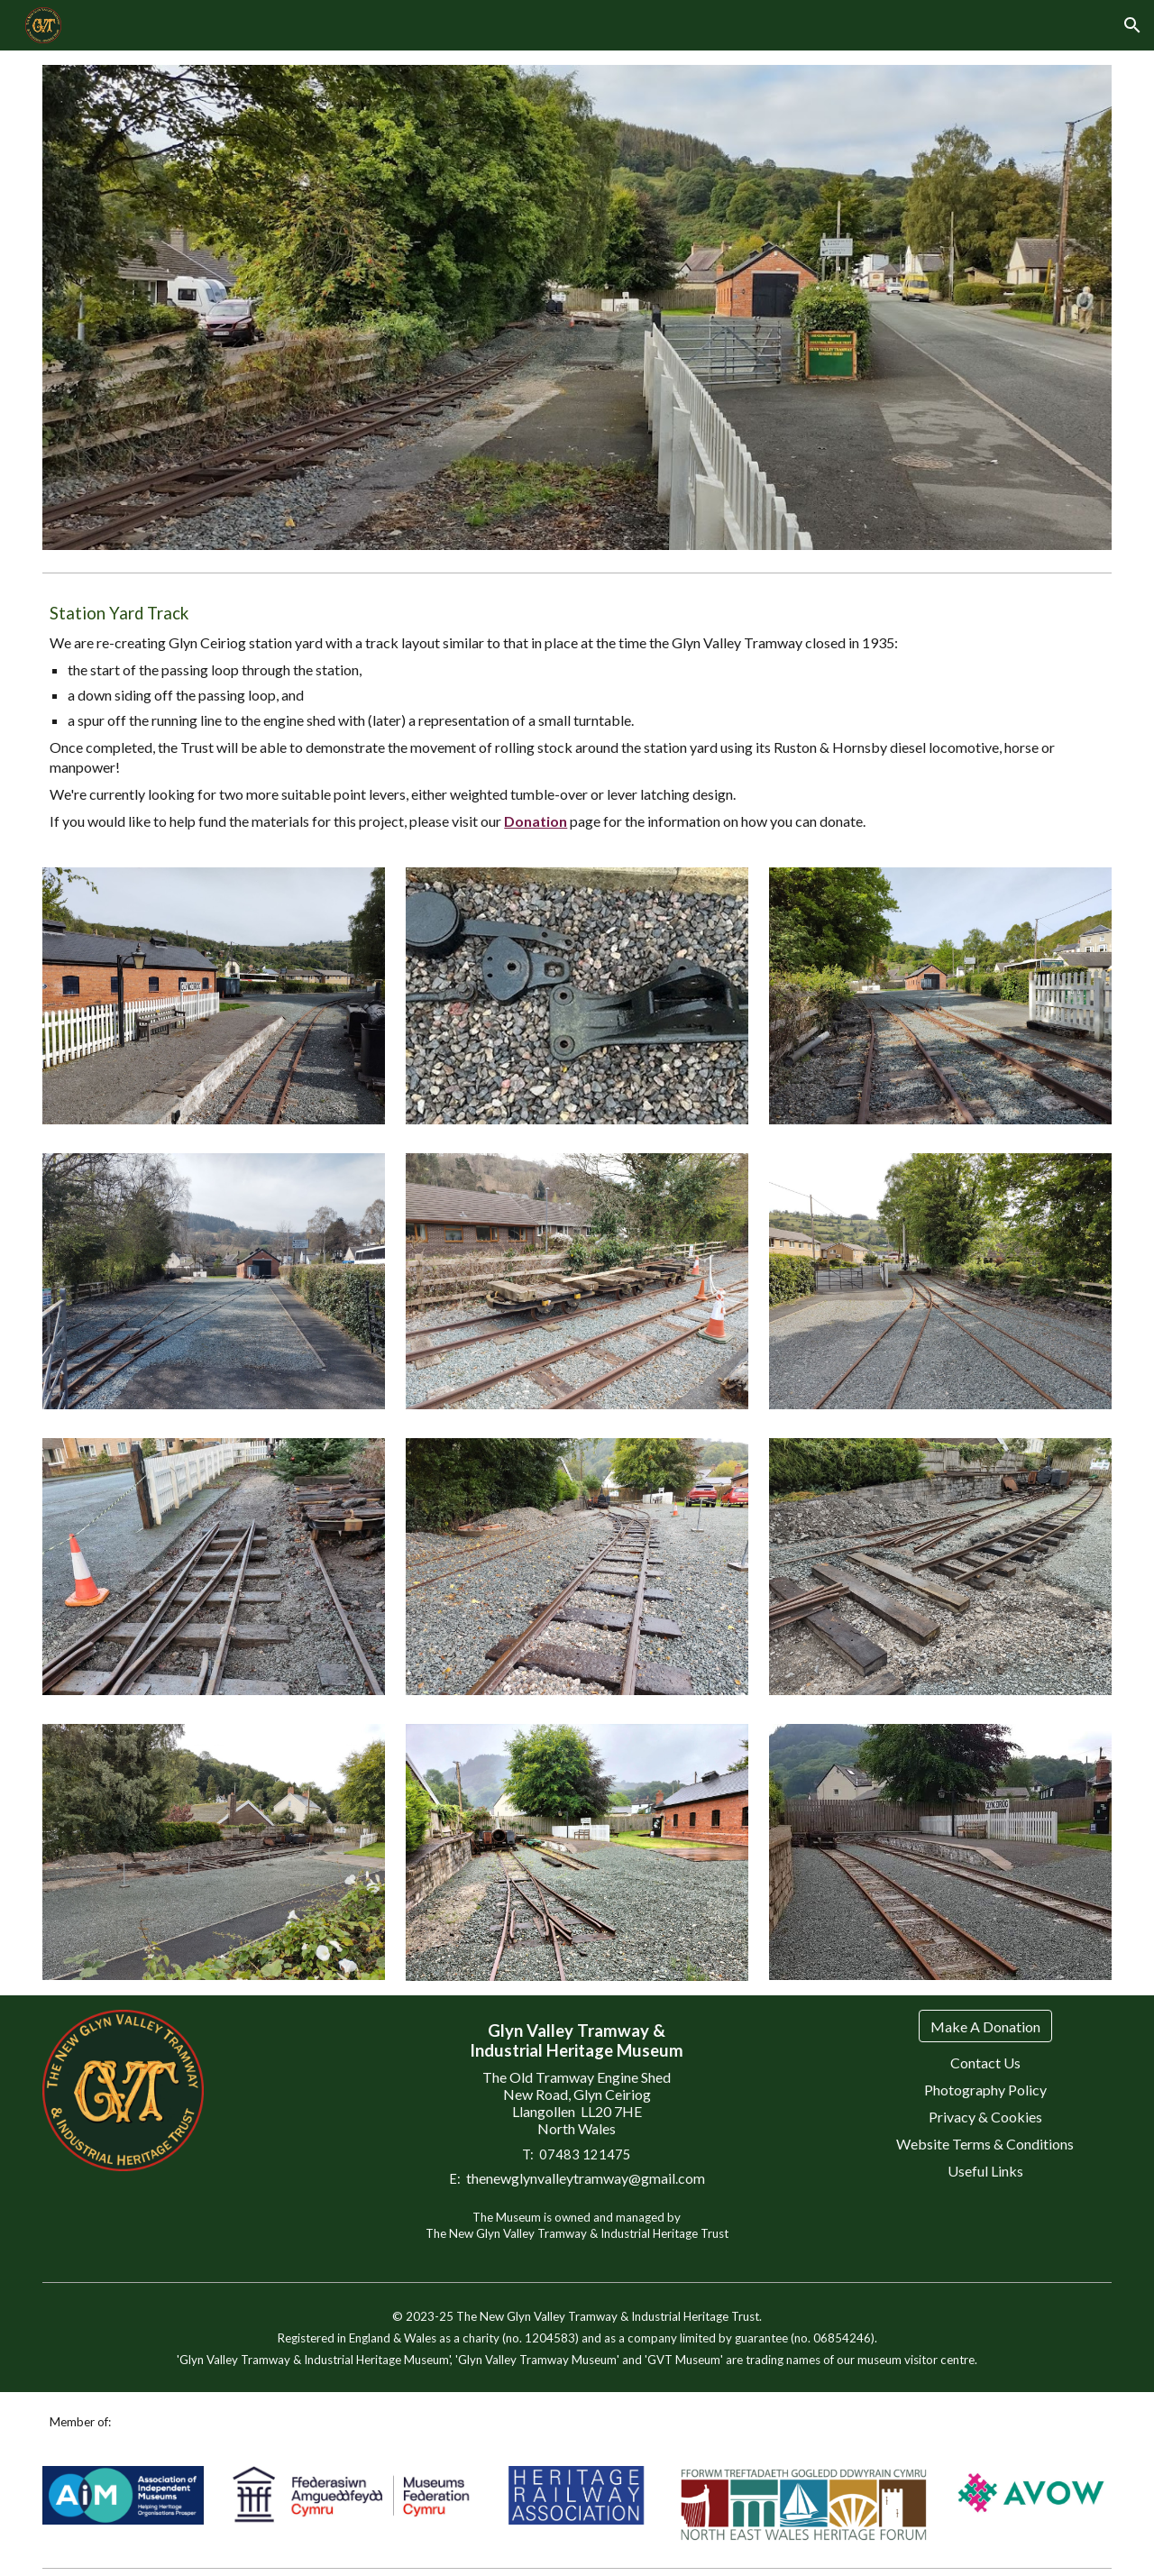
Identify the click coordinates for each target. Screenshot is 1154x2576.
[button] (1132, 25)
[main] (576, 717)
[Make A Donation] (985, 2026)
